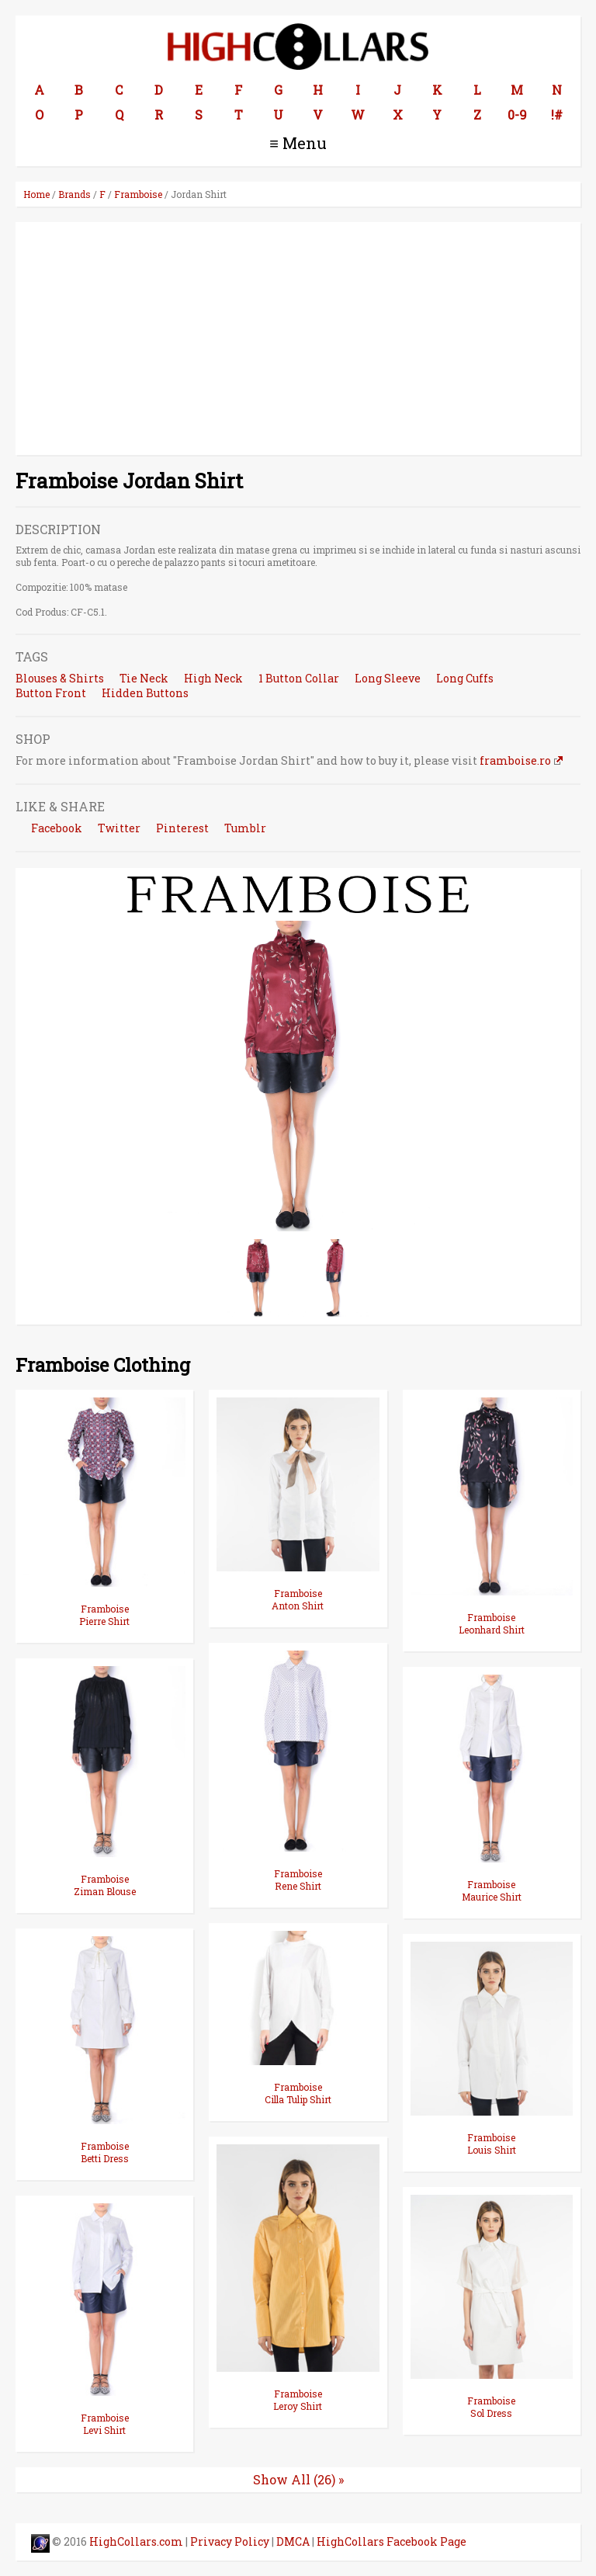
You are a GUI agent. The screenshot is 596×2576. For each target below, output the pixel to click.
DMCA (293, 2541)
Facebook (56, 828)
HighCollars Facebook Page (391, 2541)
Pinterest (182, 828)
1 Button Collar (298, 678)
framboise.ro (515, 760)
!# (557, 114)
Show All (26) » (298, 2479)
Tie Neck (144, 678)
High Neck (213, 678)
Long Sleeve (388, 678)
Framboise (138, 194)
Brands (74, 194)
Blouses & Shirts (60, 678)
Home (36, 194)
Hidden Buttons (145, 693)
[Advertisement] (298, 338)
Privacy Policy (229, 2541)
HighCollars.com (136, 2541)
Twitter (119, 828)
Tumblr (245, 828)
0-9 (517, 114)
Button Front (51, 693)
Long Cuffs (465, 678)
